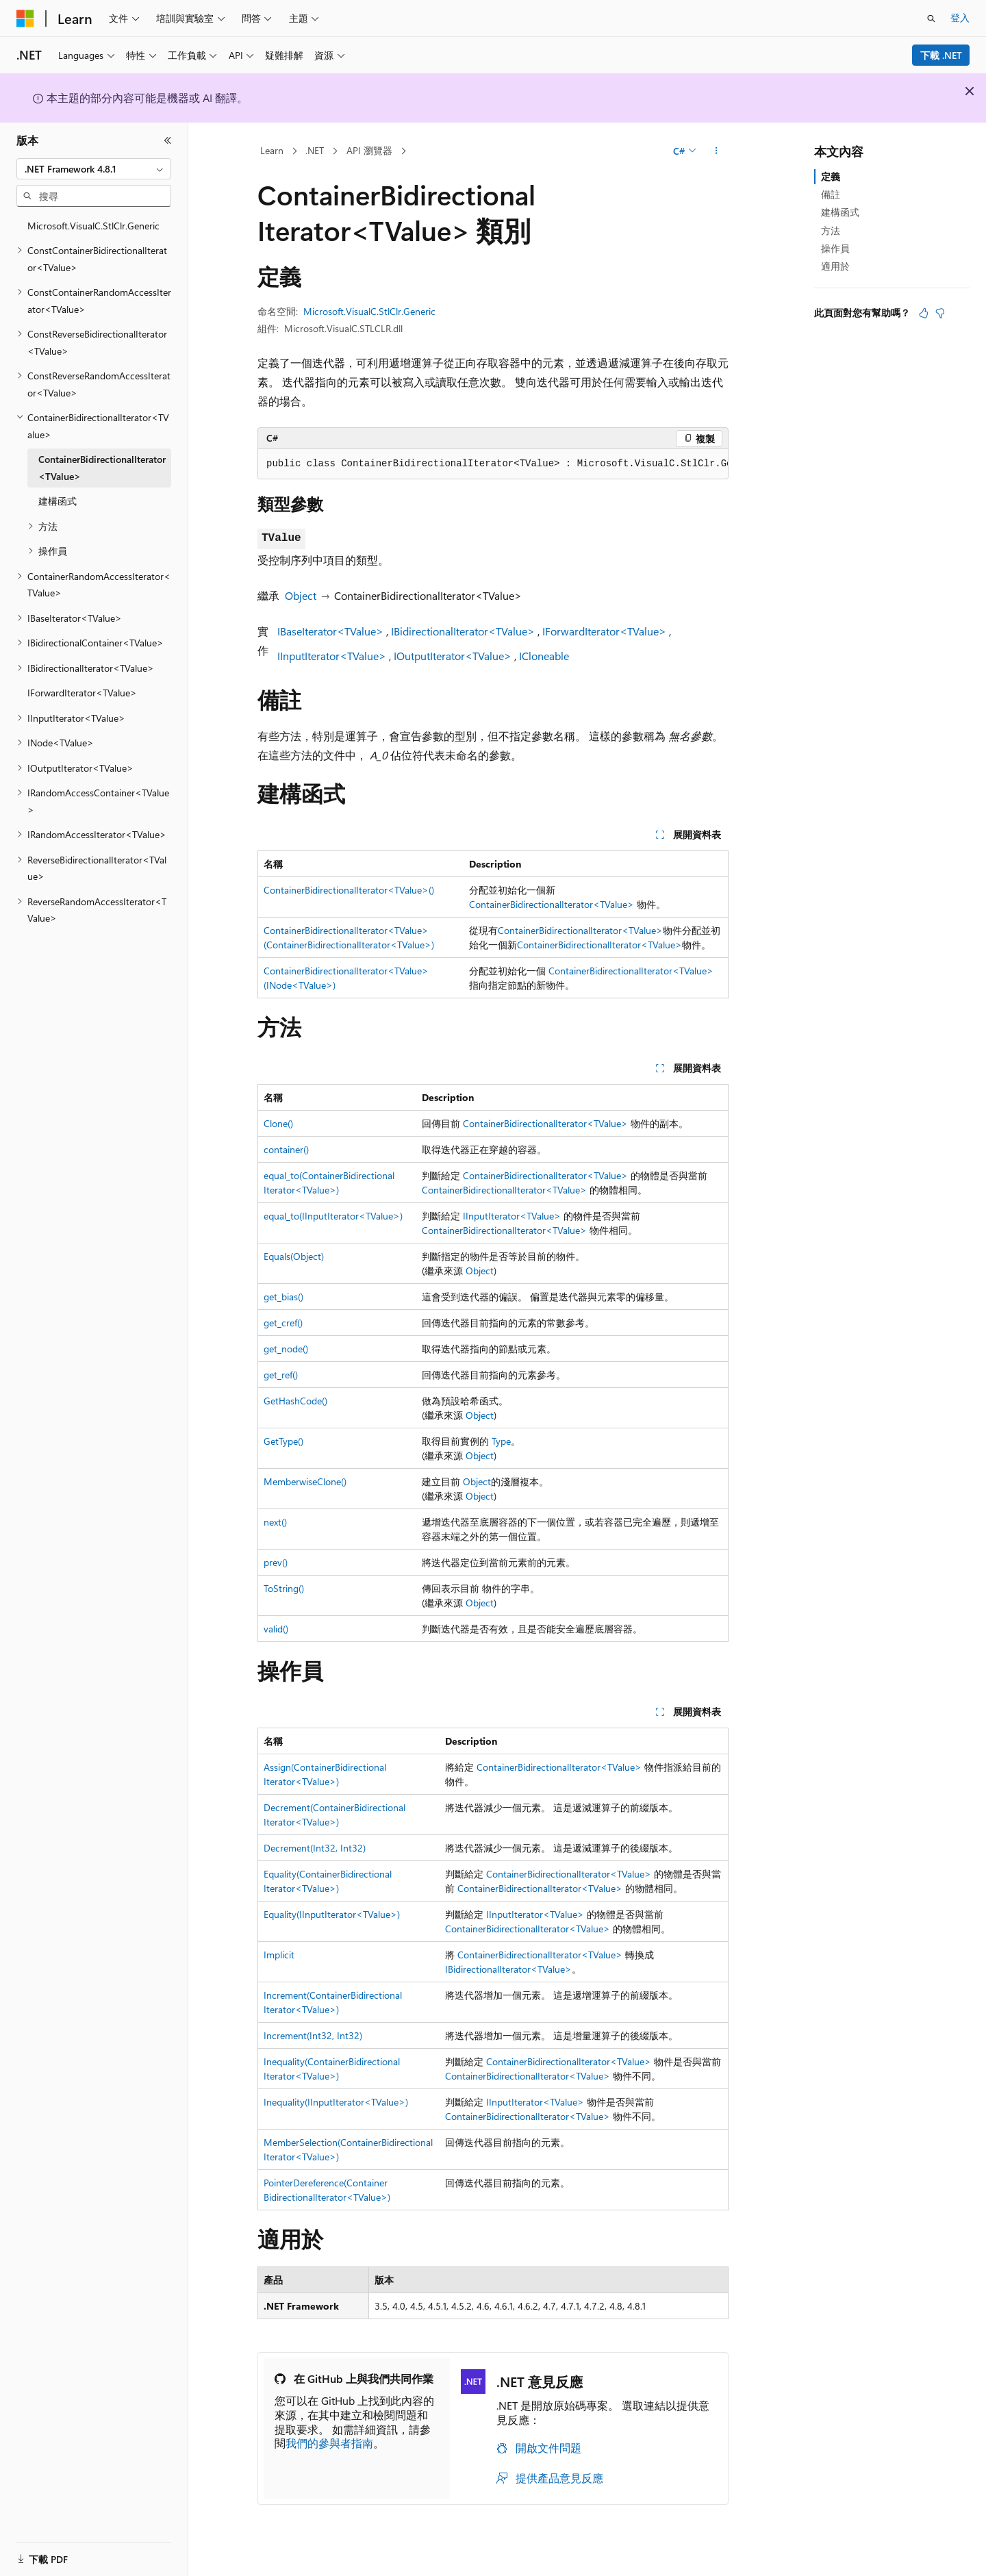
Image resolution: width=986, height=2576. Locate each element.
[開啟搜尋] (931, 18)
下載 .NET (941, 55)
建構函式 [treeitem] (57, 500)
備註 (830, 194)
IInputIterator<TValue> (331, 655)
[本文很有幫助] (923, 313)
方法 (830, 230)
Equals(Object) (294, 1256)
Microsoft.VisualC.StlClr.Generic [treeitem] (93, 225)
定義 (830, 176)
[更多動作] (717, 151)
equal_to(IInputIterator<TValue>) (333, 1215)
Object (300, 595)
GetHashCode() (295, 1400)
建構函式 (840, 211)
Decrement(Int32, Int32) (315, 1847)
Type (501, 1441)
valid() (276, 1628)
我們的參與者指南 (329, 2443)
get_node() (286, 1348)
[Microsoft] (25, 18)
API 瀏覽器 (369, 150)
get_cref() (283, 1322)
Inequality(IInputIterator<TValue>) (336, 2101)
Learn (271, 150)
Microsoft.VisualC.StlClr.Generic (369, 311)
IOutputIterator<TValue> (452, 655)
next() (275, 1521)
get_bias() (283, 1296)
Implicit (279, 1954)
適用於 (835, 266)
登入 (960, 17)
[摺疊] (167, 140)
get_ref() (281, 1374)
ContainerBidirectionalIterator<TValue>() (349, 889)
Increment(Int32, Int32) (313, 2035)
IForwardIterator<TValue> (604, 631)
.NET (314, 150)
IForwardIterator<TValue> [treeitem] (82, 692)
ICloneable (544, 655)
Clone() (278, 1123)
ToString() (284, 1588)
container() (286, 1149)
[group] (493, 464)
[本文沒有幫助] (940, 313)
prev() (276, 1562)
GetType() (283, 1441)
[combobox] (93, 169)
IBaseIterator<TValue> (330, 631)
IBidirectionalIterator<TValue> (463, 631)
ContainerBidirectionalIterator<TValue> (551, 904)
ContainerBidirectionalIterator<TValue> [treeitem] (102, 468)
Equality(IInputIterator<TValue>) (332, 1914)
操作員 (835, 248)
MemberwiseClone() (305, 1481)
